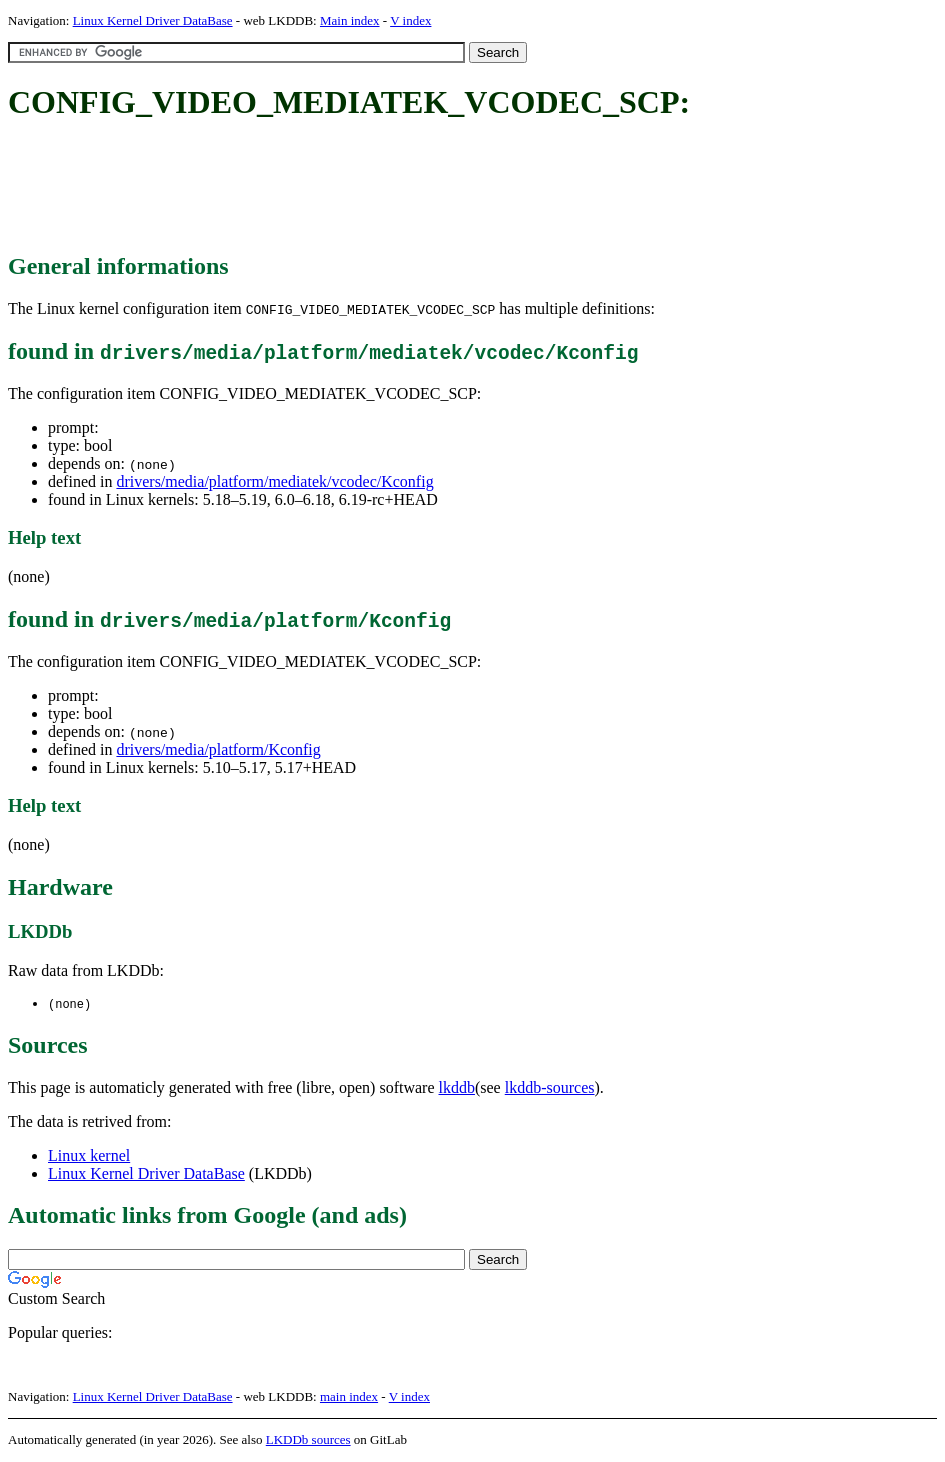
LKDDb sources (308, 1440)
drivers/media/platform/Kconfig (218, 749)
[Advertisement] (372, 188)
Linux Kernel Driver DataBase (153, 20)
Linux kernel (89, 1156)
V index (410, 20)
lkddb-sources (550, 1088)
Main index (350, 20)
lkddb (457, 1088)
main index (349, 1397)
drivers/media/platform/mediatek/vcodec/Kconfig (274, 481)
